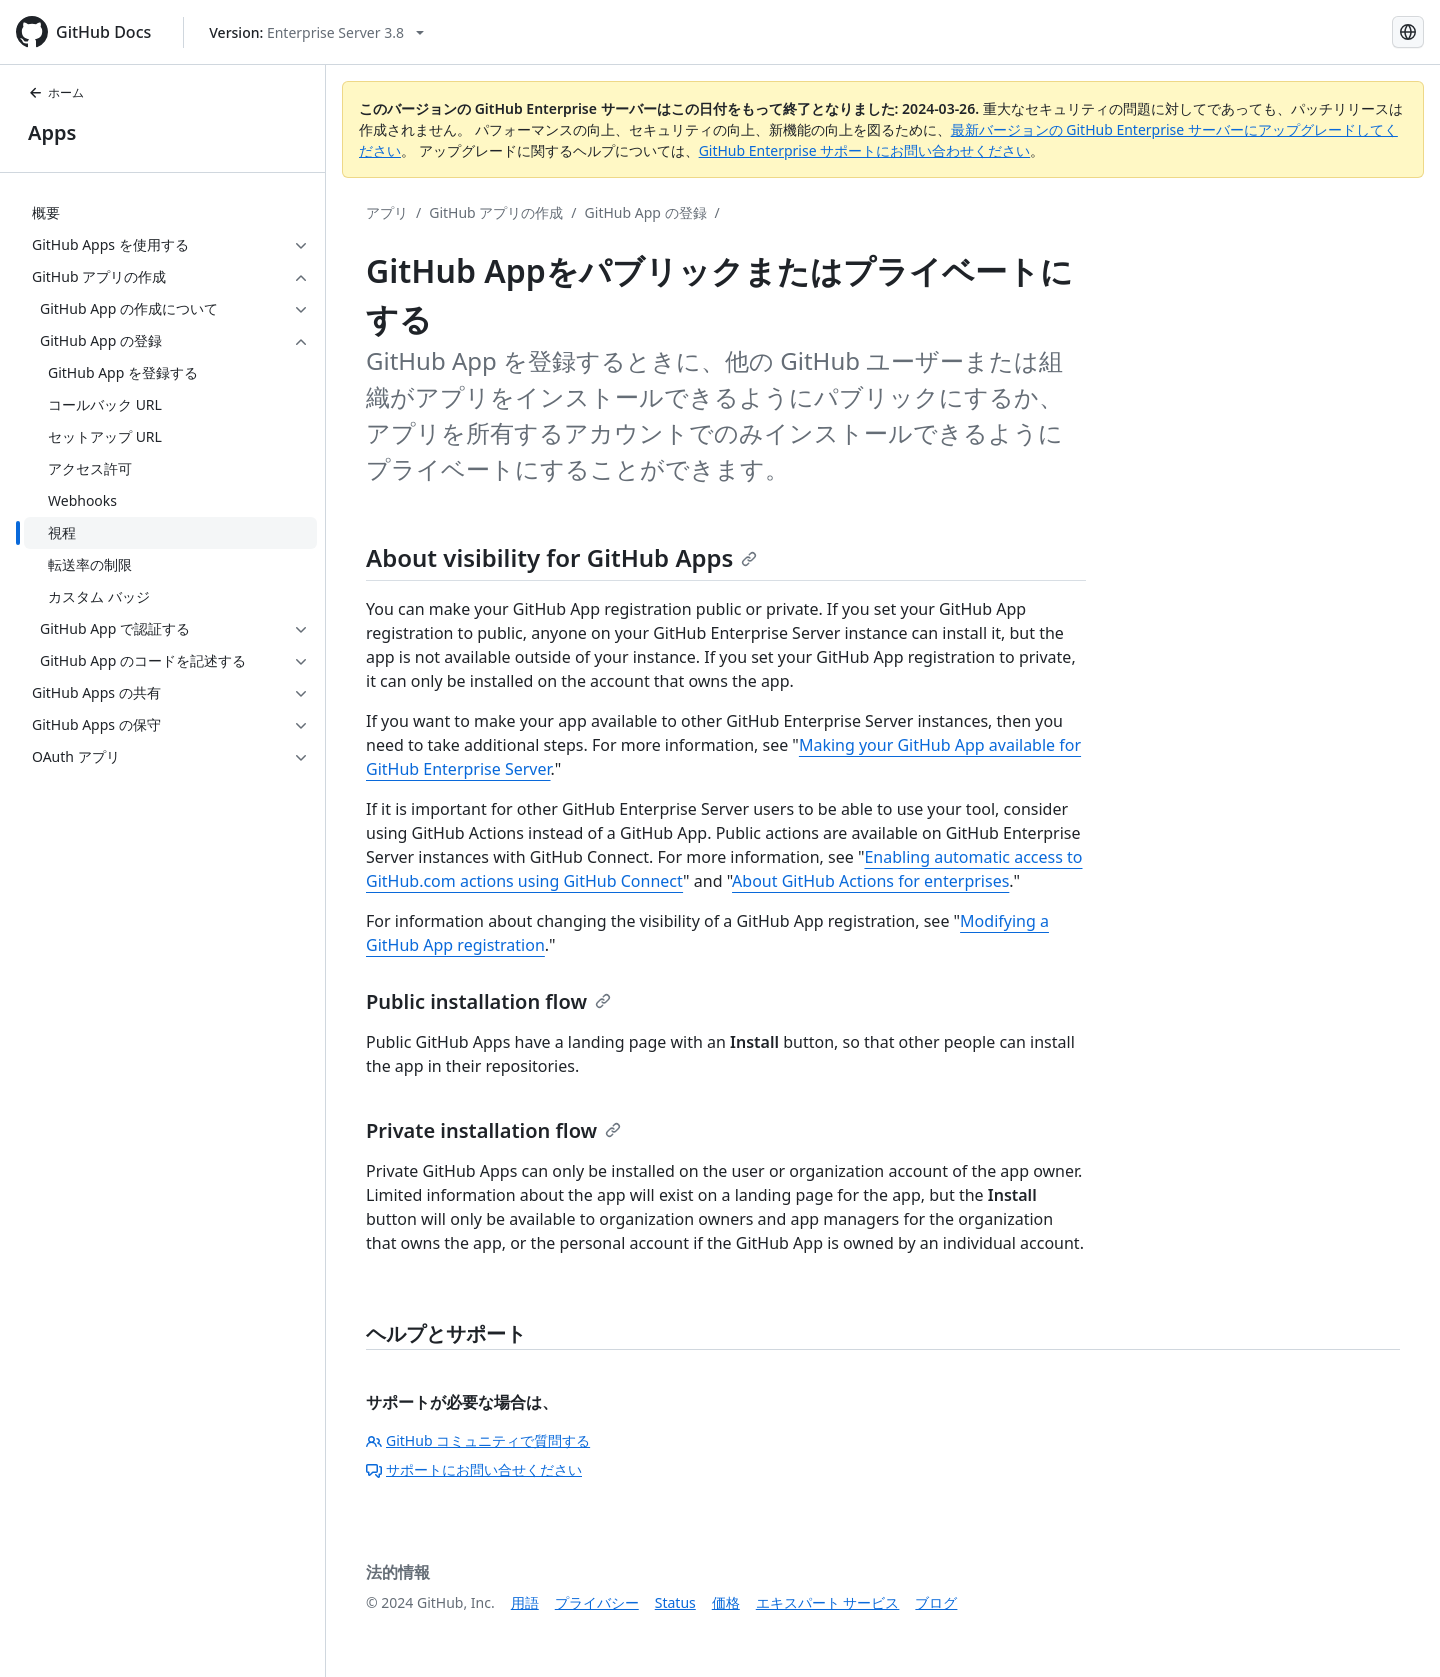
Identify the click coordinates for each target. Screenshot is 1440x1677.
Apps (52, 132)
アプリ (387, 212)
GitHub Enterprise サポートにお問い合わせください (865, 150)
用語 (525, 1602)
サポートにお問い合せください (474, 1469)
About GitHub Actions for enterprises (870, 881)
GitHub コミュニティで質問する (478, 1440)
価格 (726, 1602)
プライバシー (597, 1602)
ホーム (56, 92)
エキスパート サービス (828, 1602)
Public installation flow (488, 1001)
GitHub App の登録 (646, 212)
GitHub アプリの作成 (496, 212)
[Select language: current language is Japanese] (1408, 32)
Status (675, 1602)
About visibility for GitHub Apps (561, 557)
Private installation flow (493, 1130)
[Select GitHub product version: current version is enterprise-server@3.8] (316, 32)
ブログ (936, 1602)
